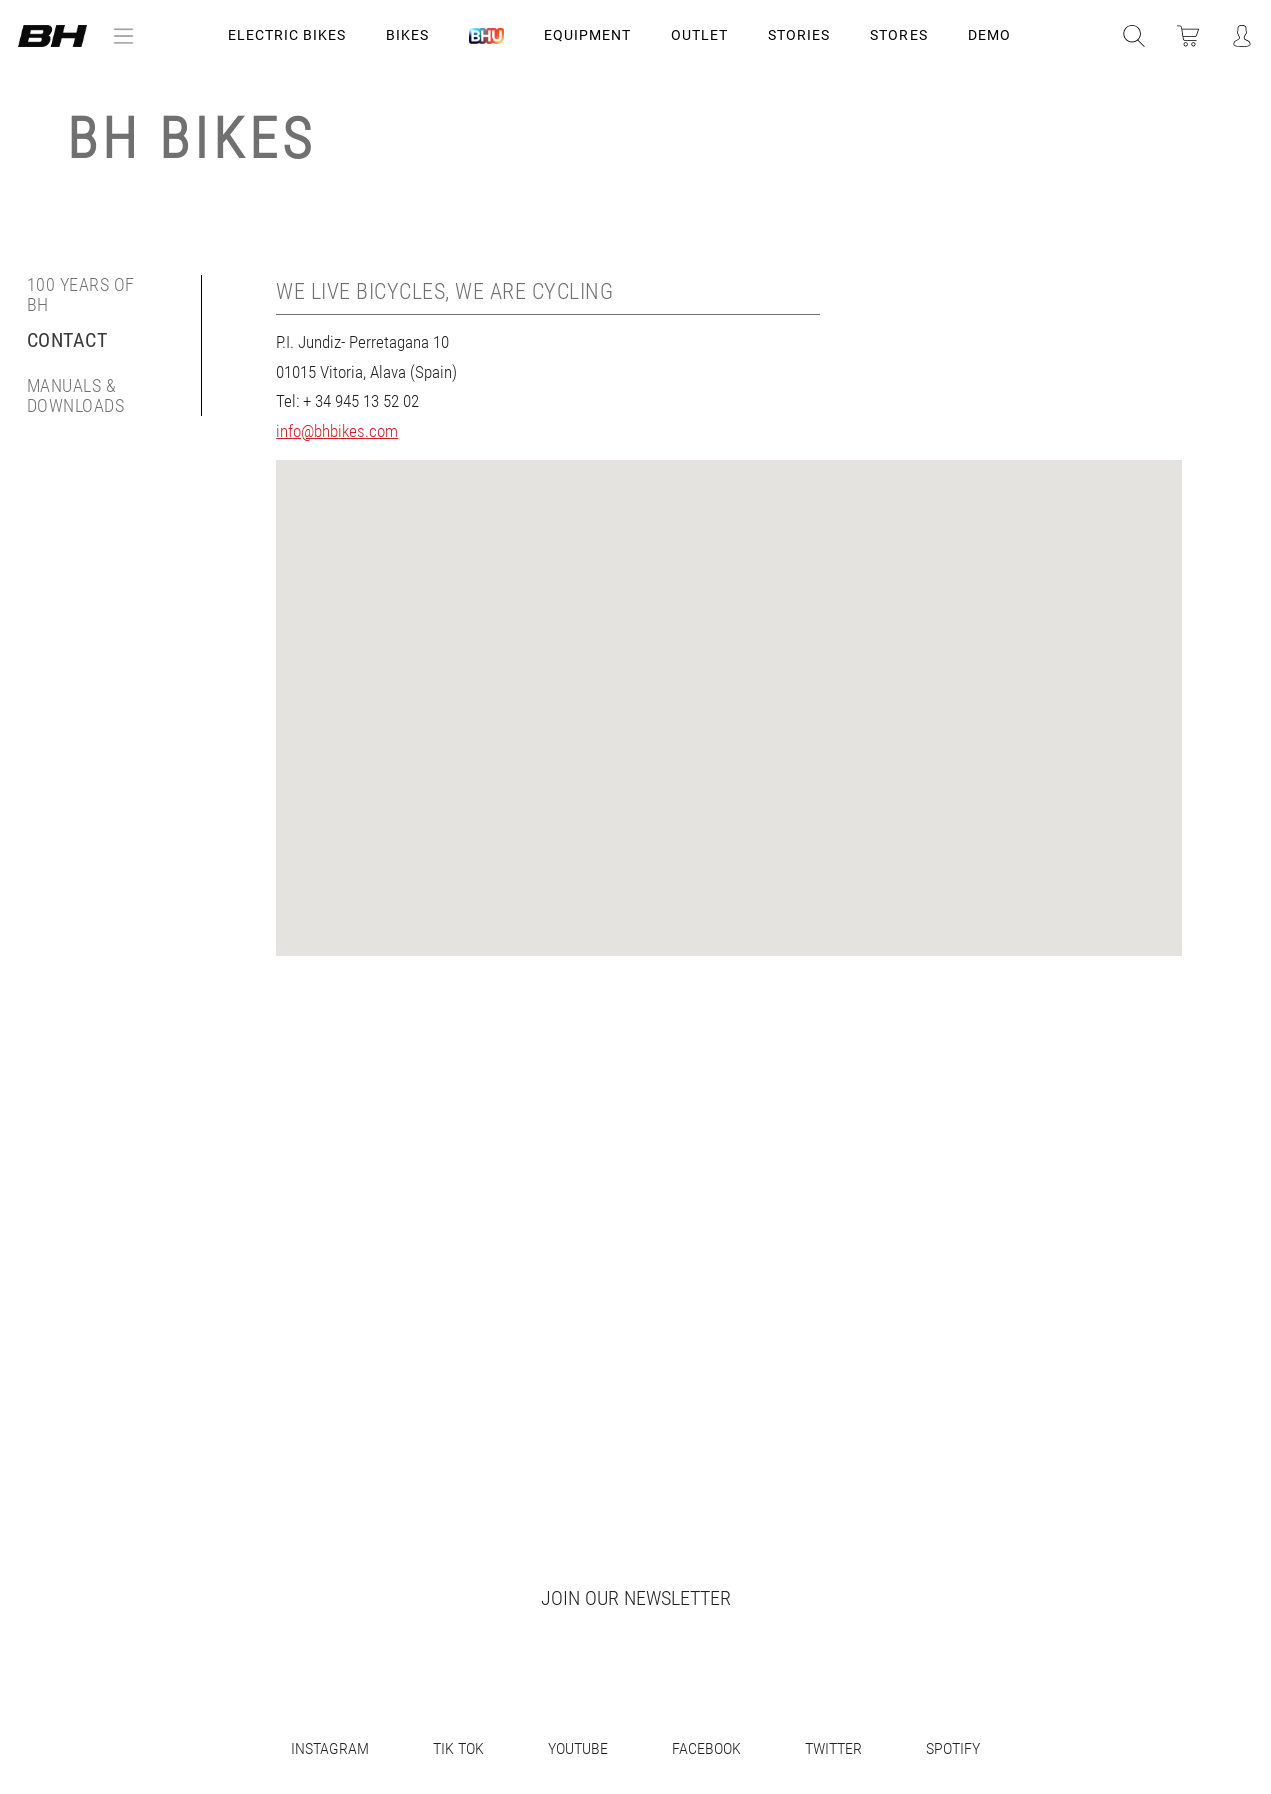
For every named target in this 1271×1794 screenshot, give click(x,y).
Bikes (407, 35)
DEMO (989, 35)
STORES (898, 35)
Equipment (587, 35)
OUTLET (699, 35)
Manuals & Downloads (76, 396)
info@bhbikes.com (337, 431)
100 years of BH (81, 295)
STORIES (799, 35)
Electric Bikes (287, 35)
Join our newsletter (636, 1598)
